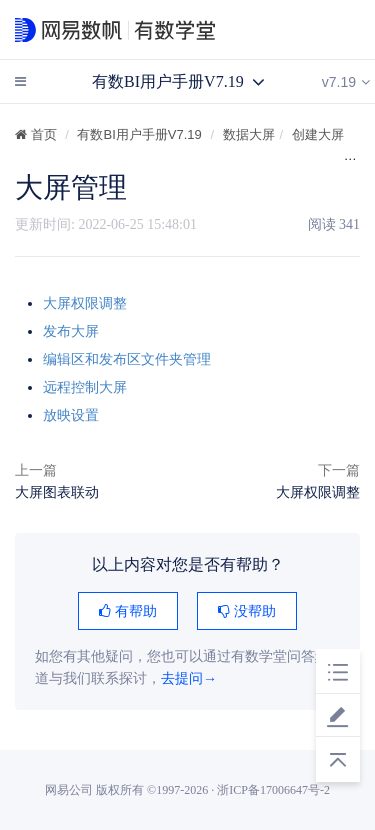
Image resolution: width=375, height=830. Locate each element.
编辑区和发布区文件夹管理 (127, 359)
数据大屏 (249, 134)
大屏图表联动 (57, 492)
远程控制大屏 (85, 387)
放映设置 (71, 415)
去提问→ (189, 678)
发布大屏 (71, 331)
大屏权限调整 (85, 303)
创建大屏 (318, 134)
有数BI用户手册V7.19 (139, 134)
